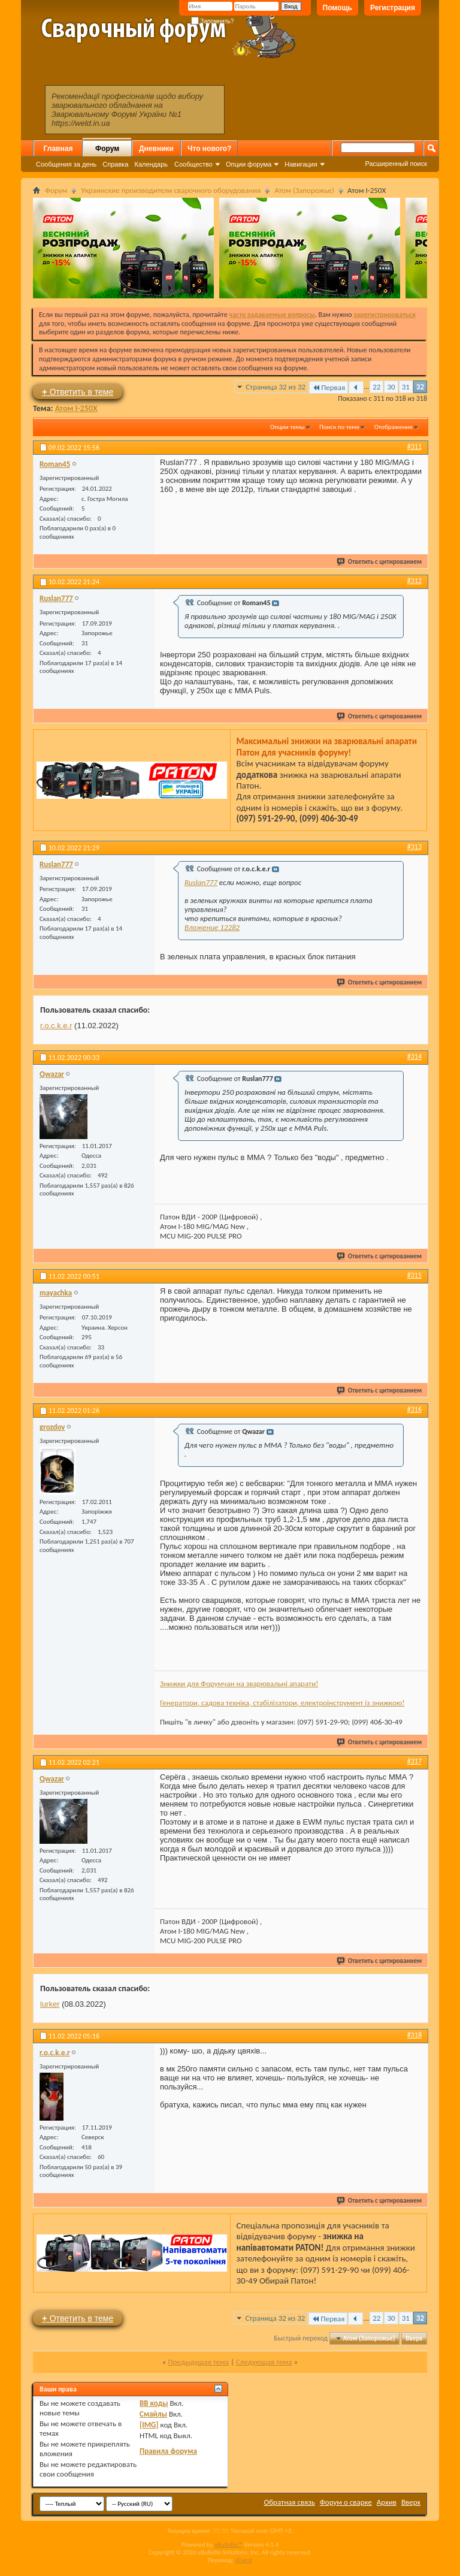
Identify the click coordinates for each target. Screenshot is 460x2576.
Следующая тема (264, 2361)
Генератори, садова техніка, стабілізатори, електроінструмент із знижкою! (282, 1702)
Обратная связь (289, 2502)
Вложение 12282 (212, 927)
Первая (328, 387)
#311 (414, 446)
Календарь (151, 164)
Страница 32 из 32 (275, 386)
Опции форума (248, 164)
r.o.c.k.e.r (56, 1025)
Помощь (337, 8)
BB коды (154, 2403)
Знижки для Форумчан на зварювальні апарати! (239, 1683)
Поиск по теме (339, 427)
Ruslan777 (200, 882)
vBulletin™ (228, 2544)
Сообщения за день (66, 164)
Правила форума (168, 2451)
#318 (414, 2035)
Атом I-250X (76, 408)
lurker (50, 2004)
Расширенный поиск (396, 163)
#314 (414, 1056)
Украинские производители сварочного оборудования (171, 190)
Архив (387, 2502)
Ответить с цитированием (380, 562)
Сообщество (193, 164)
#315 (414, 1275)
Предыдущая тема (198, 2361)
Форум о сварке (346, 2502)
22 (376, 386)
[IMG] (149, 2424)
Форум (107, 148)
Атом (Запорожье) (304, 190)
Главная (58, 148)
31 (406, 386)
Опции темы (287, 427)
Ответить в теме (77, 391)
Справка (115, 164)
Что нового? (209, 148)
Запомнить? (212, 21)
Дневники (156, 148)
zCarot (244, 2560)
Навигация (301, 164)
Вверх (413, 2338)
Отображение (393, 427)
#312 (414, 580)
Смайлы (153, 2413)
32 (420, 386)
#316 (414, 1409)
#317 (414, 1761)
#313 (414, 846)
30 (391, 386)
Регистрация (392, 8)
